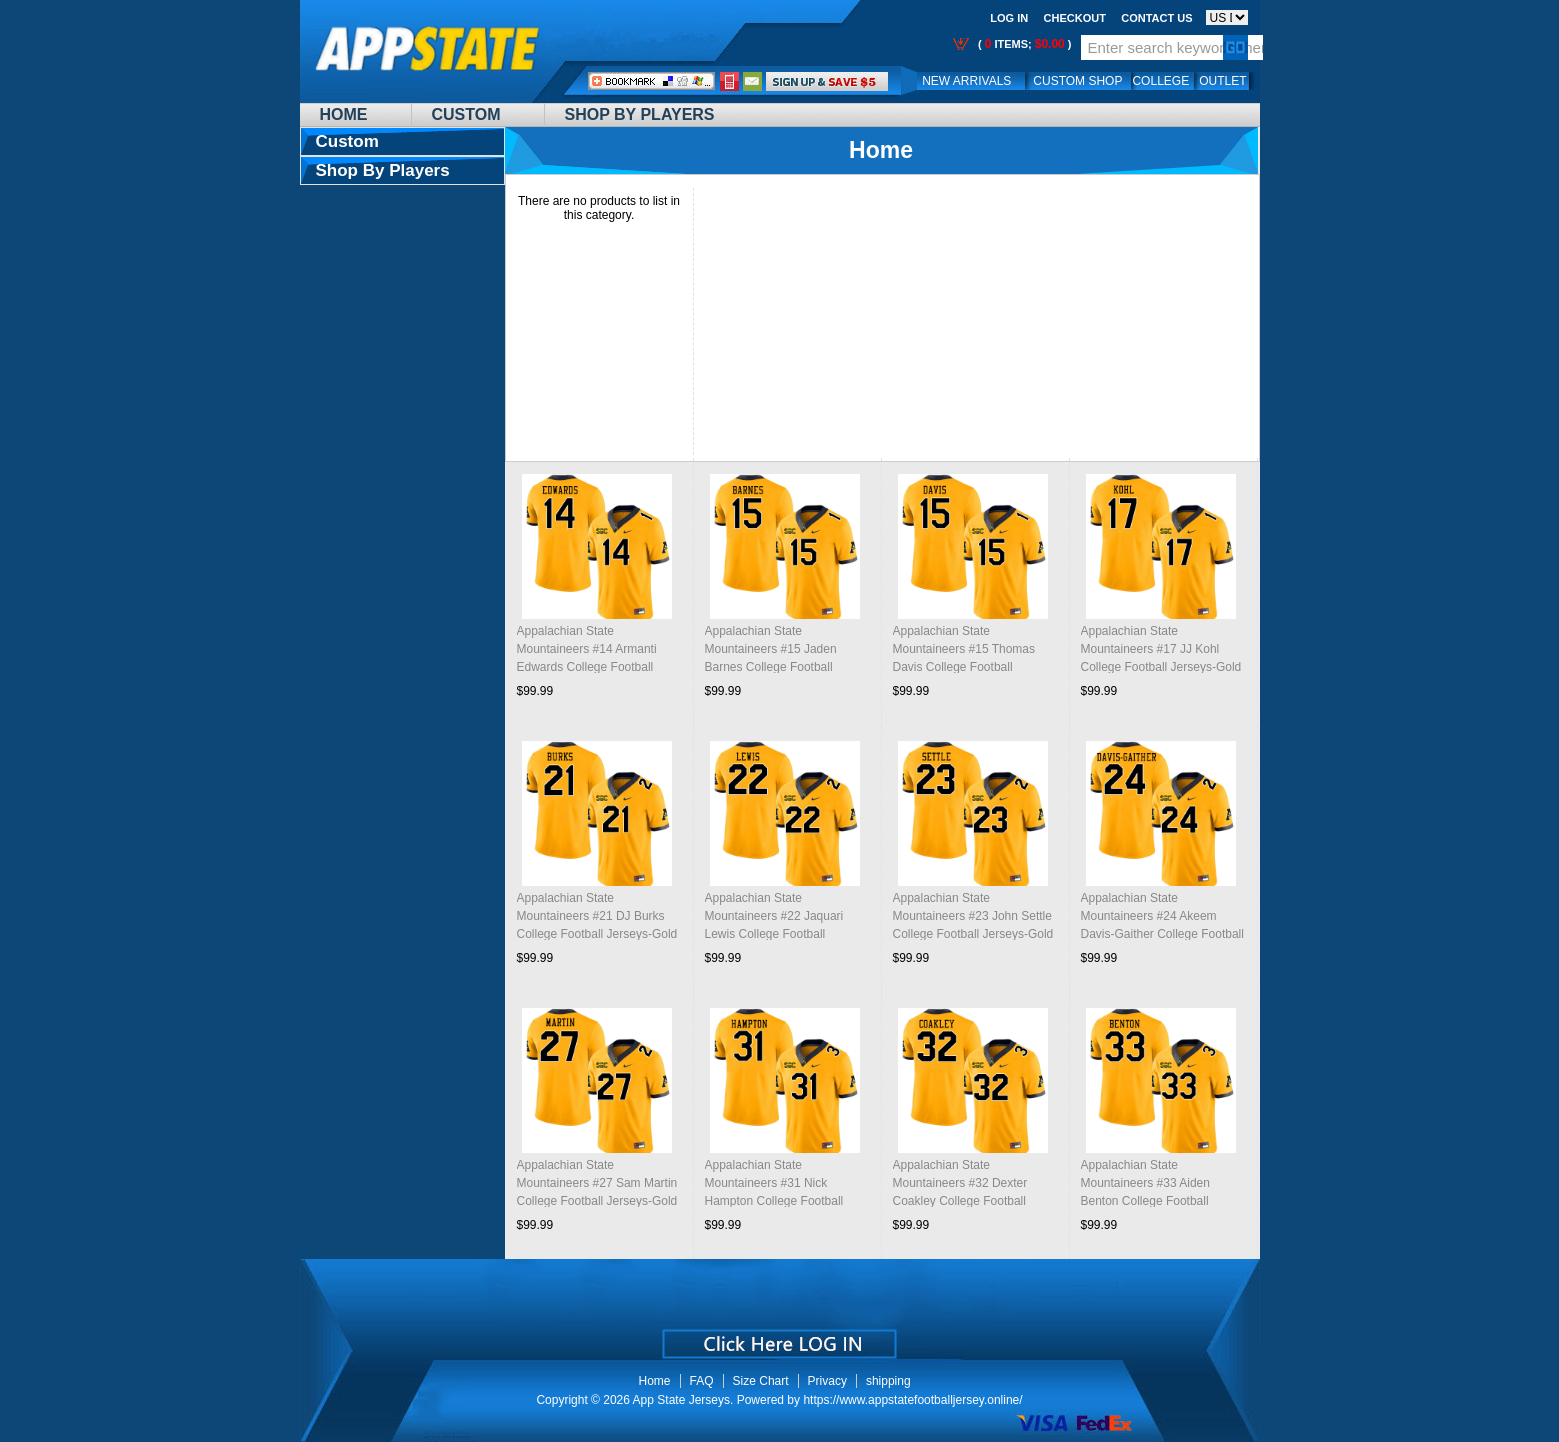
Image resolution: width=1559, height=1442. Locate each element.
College (1160, 81)
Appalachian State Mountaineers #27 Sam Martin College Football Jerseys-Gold (597, 1183)
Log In (1009, 18)
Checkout (1075, 18)
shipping (888, 1381)
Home (344, 114)
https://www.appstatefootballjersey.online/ (912, 1400)
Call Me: (729, 81)
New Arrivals (966, 81)
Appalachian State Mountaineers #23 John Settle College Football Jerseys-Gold (973, 916)
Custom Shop (1077, 81)
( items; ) (1023, 44)
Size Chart (761, 1381)
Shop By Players (640, 114)
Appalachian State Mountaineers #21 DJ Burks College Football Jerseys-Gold (597, 916)
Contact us (1156, 18)
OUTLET (1222, 81)
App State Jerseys (681, 1400)
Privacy (827, 1381)
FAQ (702, 1381)
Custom (466, 114)
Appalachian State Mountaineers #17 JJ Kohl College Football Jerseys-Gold (1161, 649)
